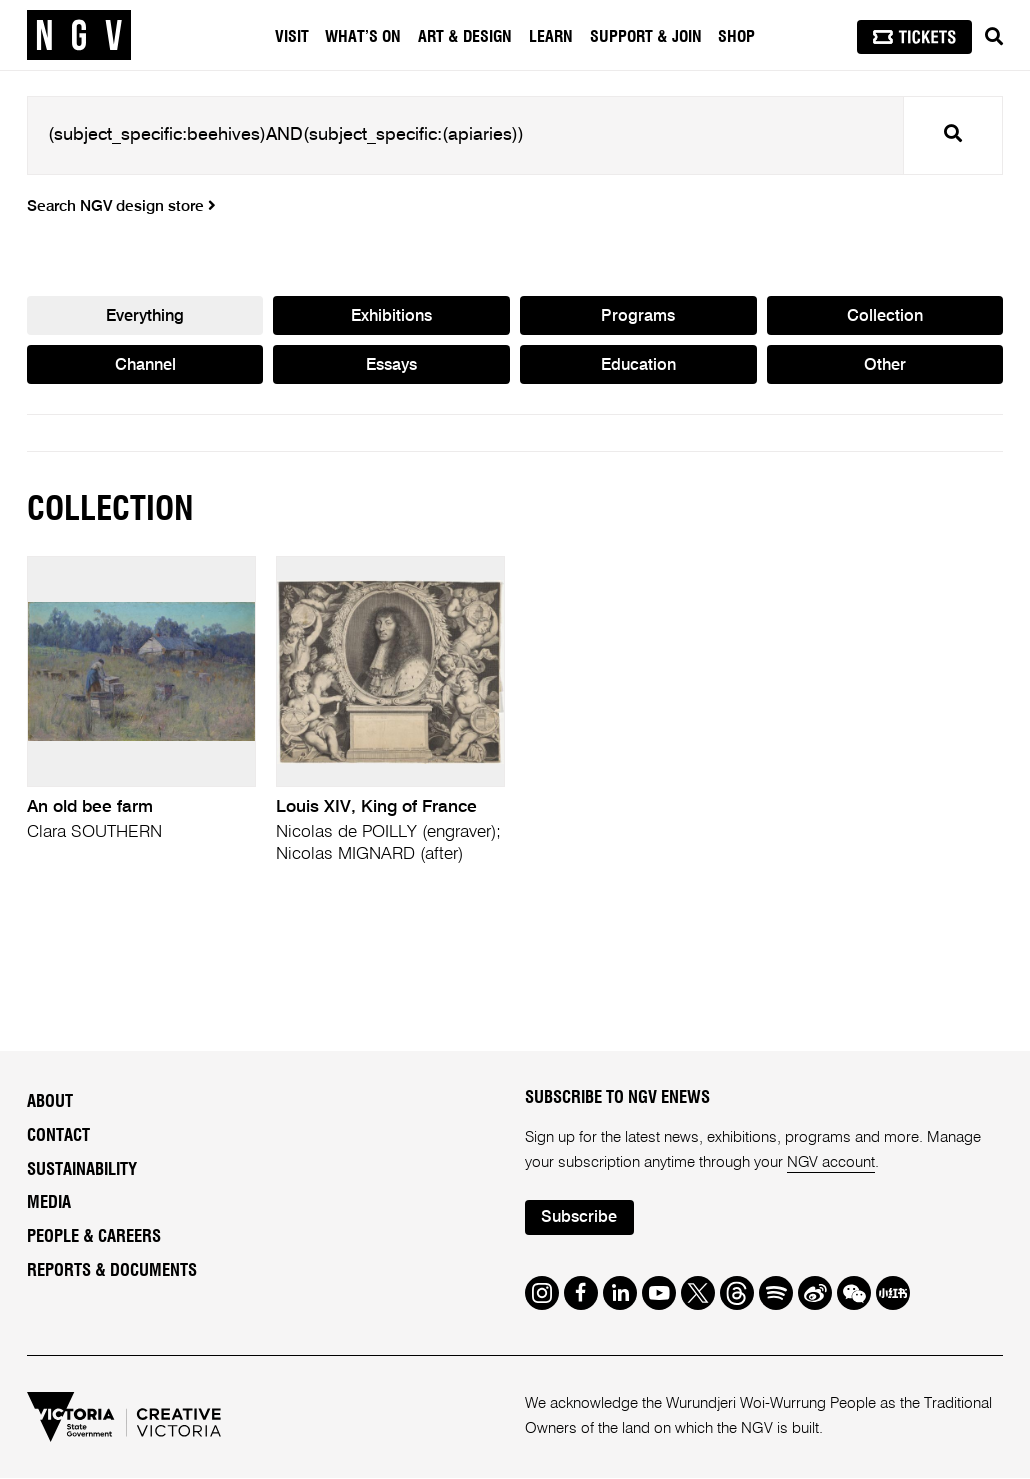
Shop (736, 37)
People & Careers (94, 1238)
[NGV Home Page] (79, 35)
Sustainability (82, 1170)
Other (884, 365)
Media (49, 1204)
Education (638, 365)
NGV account (831, 1162)
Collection (884, 316)
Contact (58, 1136)
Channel (145, 365)
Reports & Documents (112, 1271)
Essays (391, 365)
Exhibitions (392, 316)
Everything (145, 316)
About (50, 1103)
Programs (638, 316)
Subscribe (579, 1218)
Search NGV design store (121, 207)
